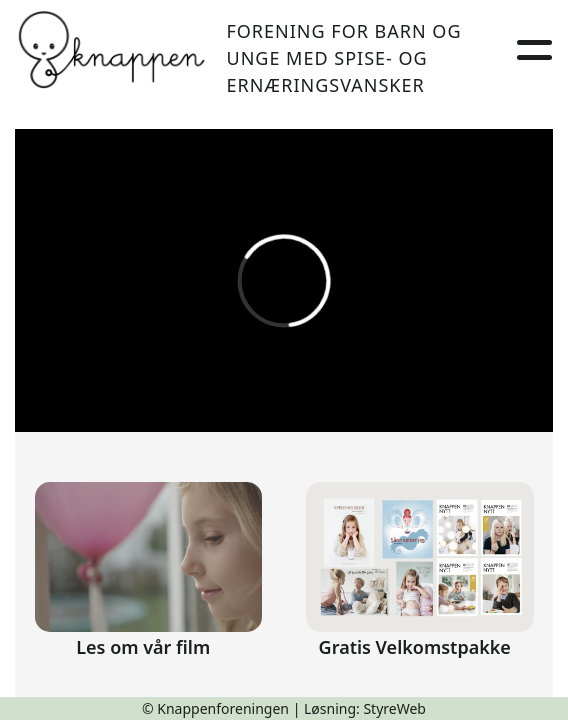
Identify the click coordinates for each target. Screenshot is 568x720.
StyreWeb (394, 708)
